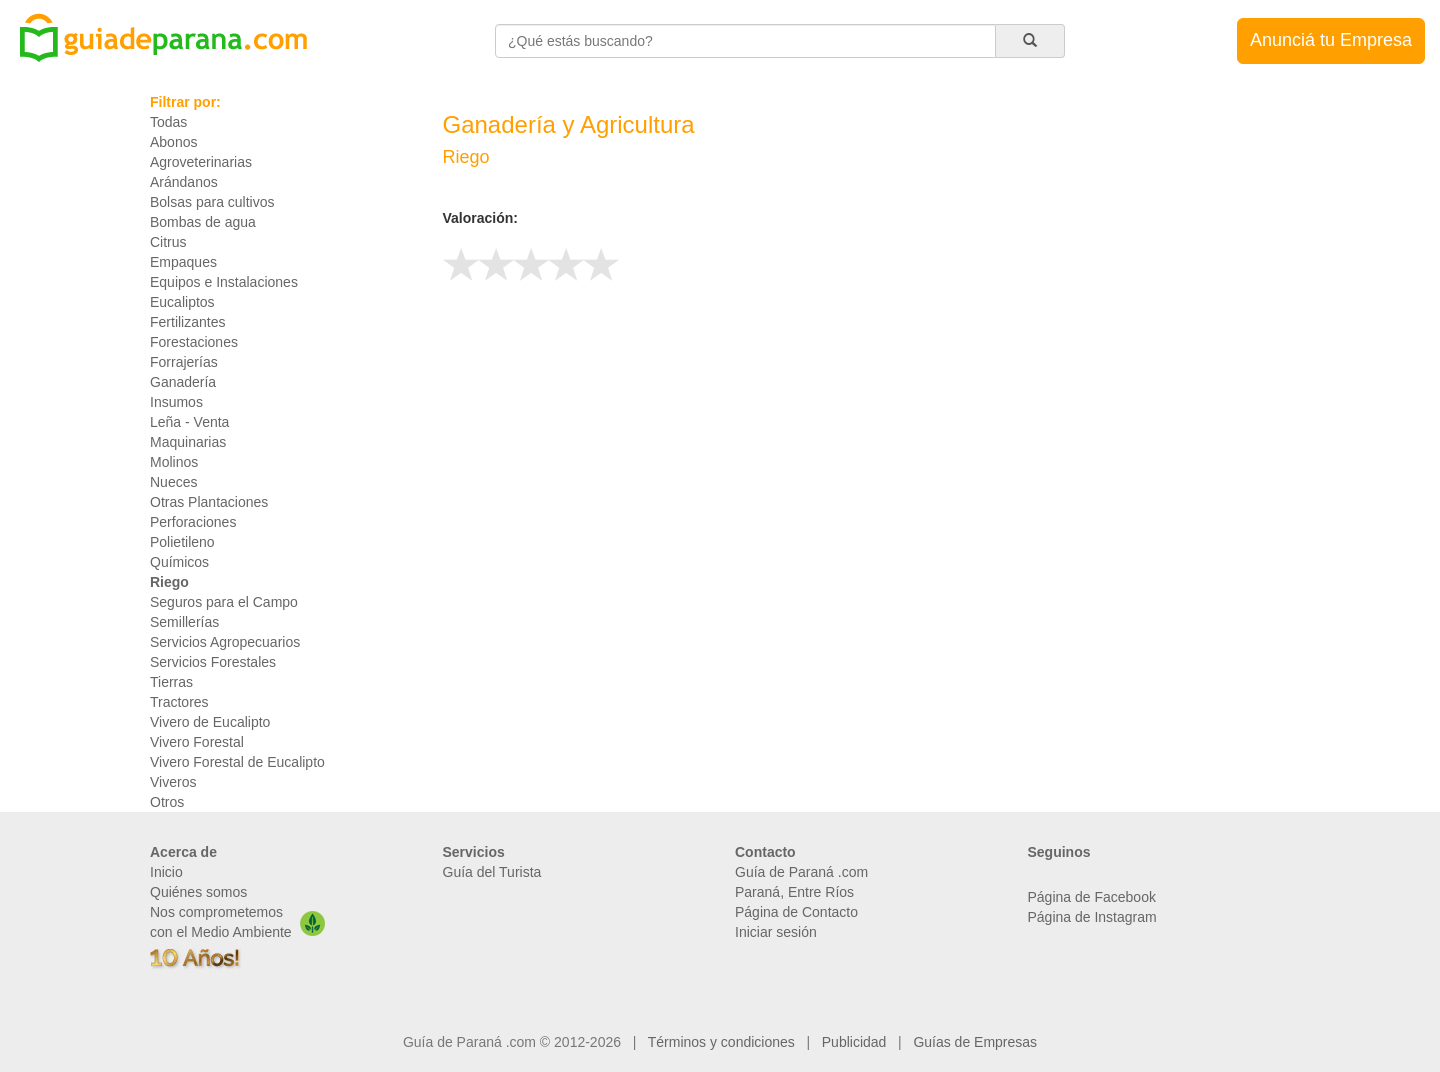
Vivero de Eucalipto (210, 722)
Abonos (173, 142)
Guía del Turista (492, 872)
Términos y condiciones (721, 1042)
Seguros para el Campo (224, 602)
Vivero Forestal (197, 742)
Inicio (166, 872)
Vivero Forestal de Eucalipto (237, 762)
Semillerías (184, 622)
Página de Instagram (1092, 917)
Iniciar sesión (776, 932)
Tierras (171, 682)
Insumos (176, 402)
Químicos (179, 562)
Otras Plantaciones (209, 502)
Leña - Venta (189, 422)
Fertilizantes (187, 322)
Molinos (174, 462)
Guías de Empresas (975, 1042)
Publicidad (854, 1042)
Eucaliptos (182, 302)
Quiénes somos (198, 892)
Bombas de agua (203, 222)
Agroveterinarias (201, 162)
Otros (167, 802)
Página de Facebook (1092, 897)
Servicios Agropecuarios (225, 642)
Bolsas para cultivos (212, 202)
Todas (168, 122)
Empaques (183, 262)
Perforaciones (193, 522)
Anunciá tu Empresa (1331, 40)
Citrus (168, 242)
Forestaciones (194, 342)
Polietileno (182, 542)
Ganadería (183, 382)
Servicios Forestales (213, 662)
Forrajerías (184, 362)
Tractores (179, 702)
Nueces (173, 482)
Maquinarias (188, 442)
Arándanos (184, 182)
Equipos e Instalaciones (224, 282)
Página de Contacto (796, 912)
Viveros (173, 782)
